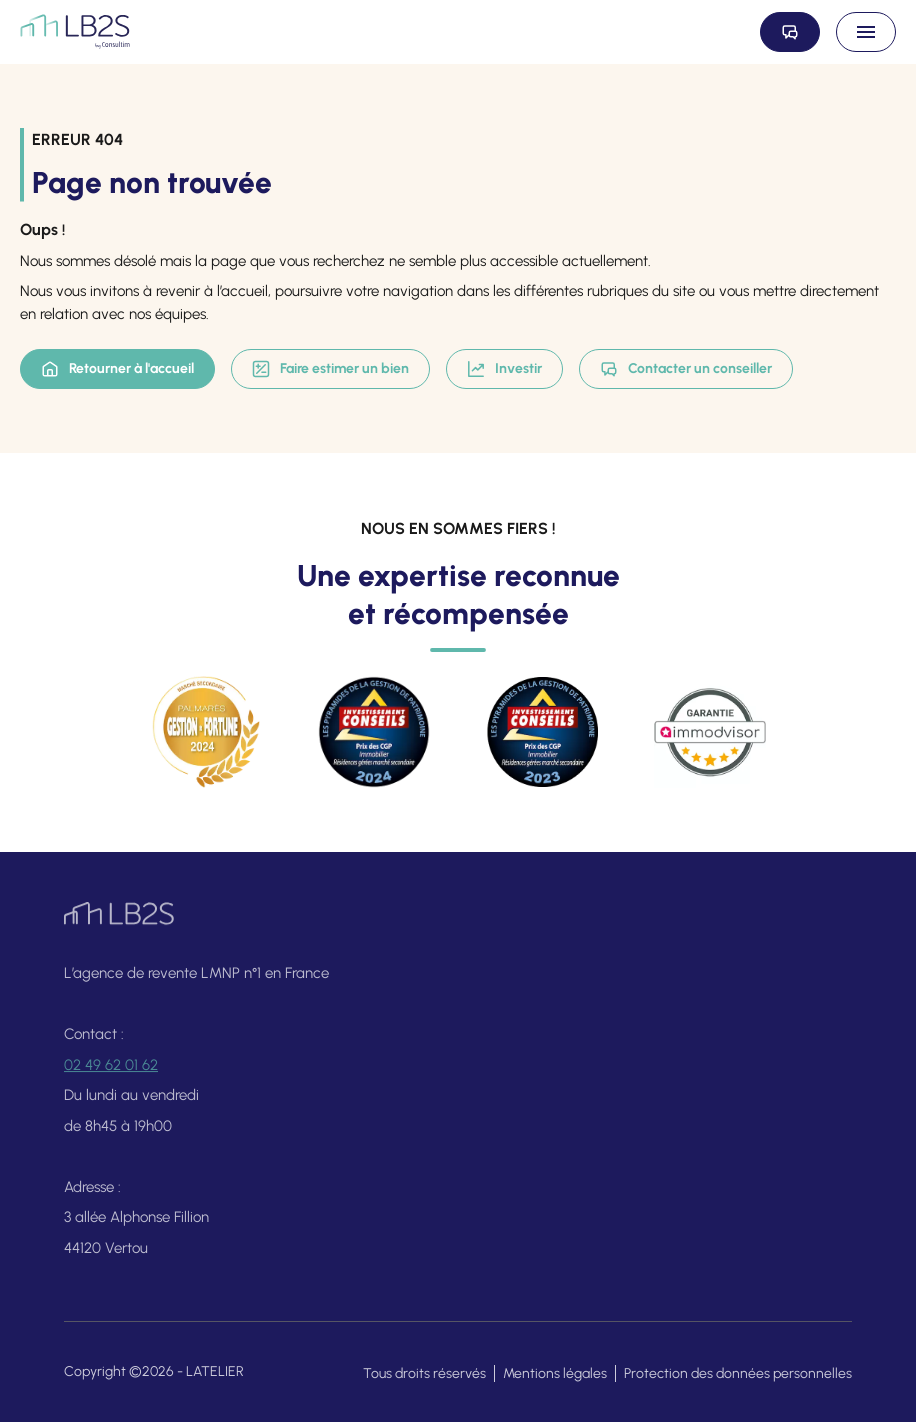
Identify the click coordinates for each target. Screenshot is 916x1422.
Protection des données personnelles (738, 1373)
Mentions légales (555, 1373)
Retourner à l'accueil (117, 369)
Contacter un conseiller (686, 369)
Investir (504, 369)
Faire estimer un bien (330, 369)
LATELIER (215, 1371)
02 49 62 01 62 (111, 1074)
